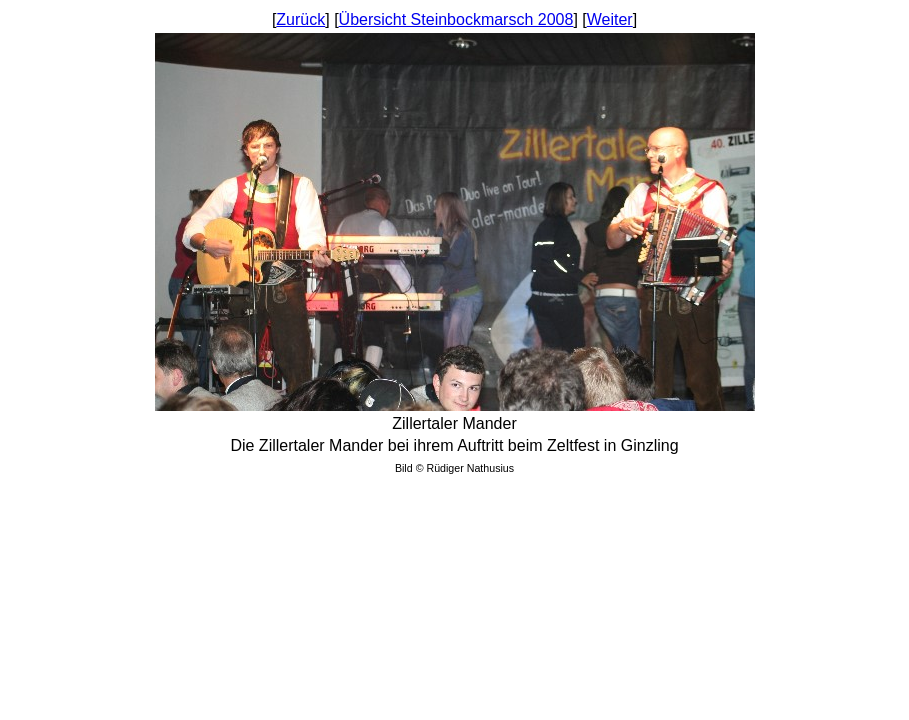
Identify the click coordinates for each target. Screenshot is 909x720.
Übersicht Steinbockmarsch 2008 (456, 19)
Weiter (610, 19)
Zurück (300, 19)
